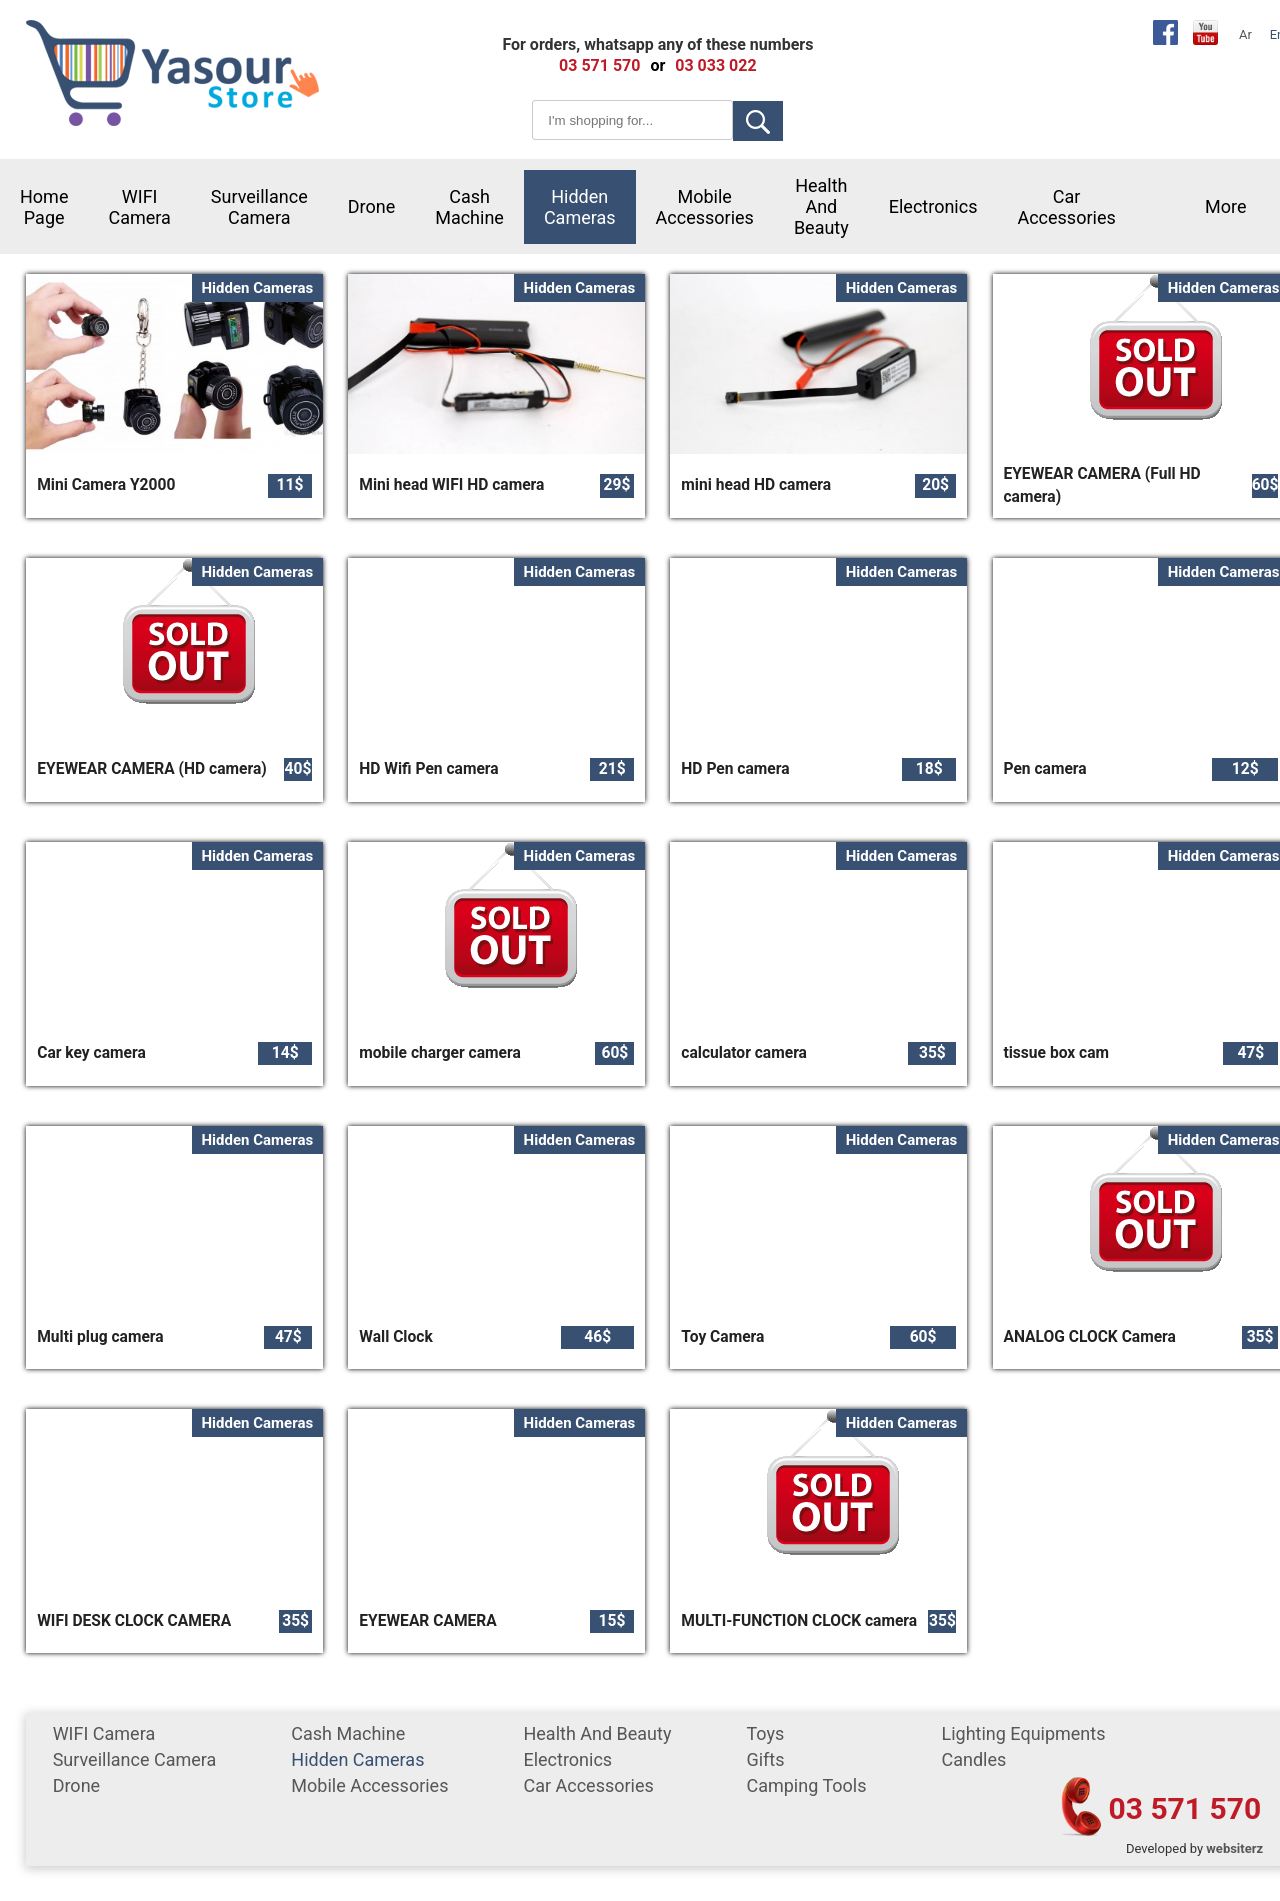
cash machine (469, 207)
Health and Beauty (821, 206)
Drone (372, 206)
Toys (765, 1733)
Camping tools (806, 1785)
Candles (973, 1759)
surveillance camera (259, 207)
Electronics (933, 206)
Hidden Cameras (580, 207)
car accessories (1066, 207)
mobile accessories (705, 207)
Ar (1245, 34)
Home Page (44, 207)
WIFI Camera (139, 207)
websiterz (1234, 1848)
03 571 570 (1185, 1808)
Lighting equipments (1023, 1733)
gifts (765, 1759)
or (657, 65)
